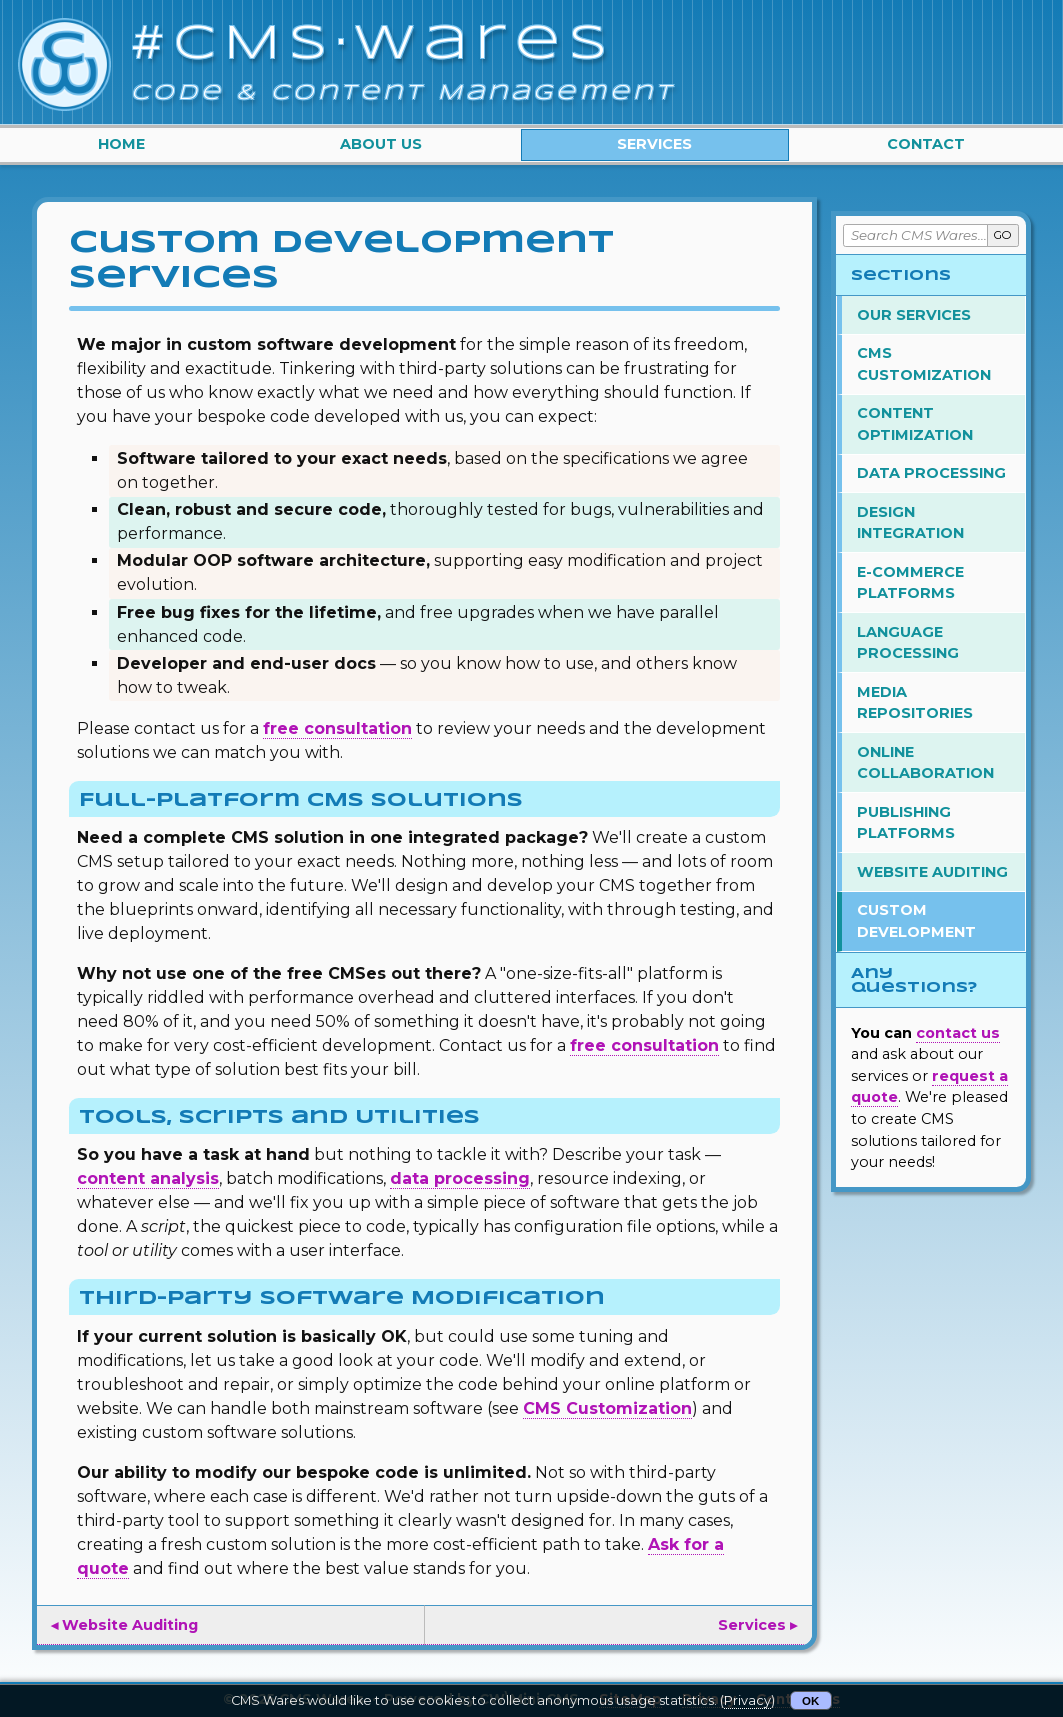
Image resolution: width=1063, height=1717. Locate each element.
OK (810, 1701)
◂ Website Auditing (124, 1625)
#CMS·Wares (373, 45)
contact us (958, 1033)
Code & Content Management (403, 93)
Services (654, 144)
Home (121, 144)
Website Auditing (932, 872)
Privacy (747, 1700)
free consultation (337, 728)
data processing (460, 1178)
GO (1003, 235)
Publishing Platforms (906, 823)
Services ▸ (757, 1625)
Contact (926, 144)
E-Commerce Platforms (910, 583)
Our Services (914, 315)
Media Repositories (915, 703)
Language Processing (908, 643)
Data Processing (931, 473)
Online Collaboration (925, 763)
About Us (381, 144)
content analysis (148, 1178)
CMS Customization (607, 1408)
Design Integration (910, 523)
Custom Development (916, 921)
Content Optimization (915, 424)
